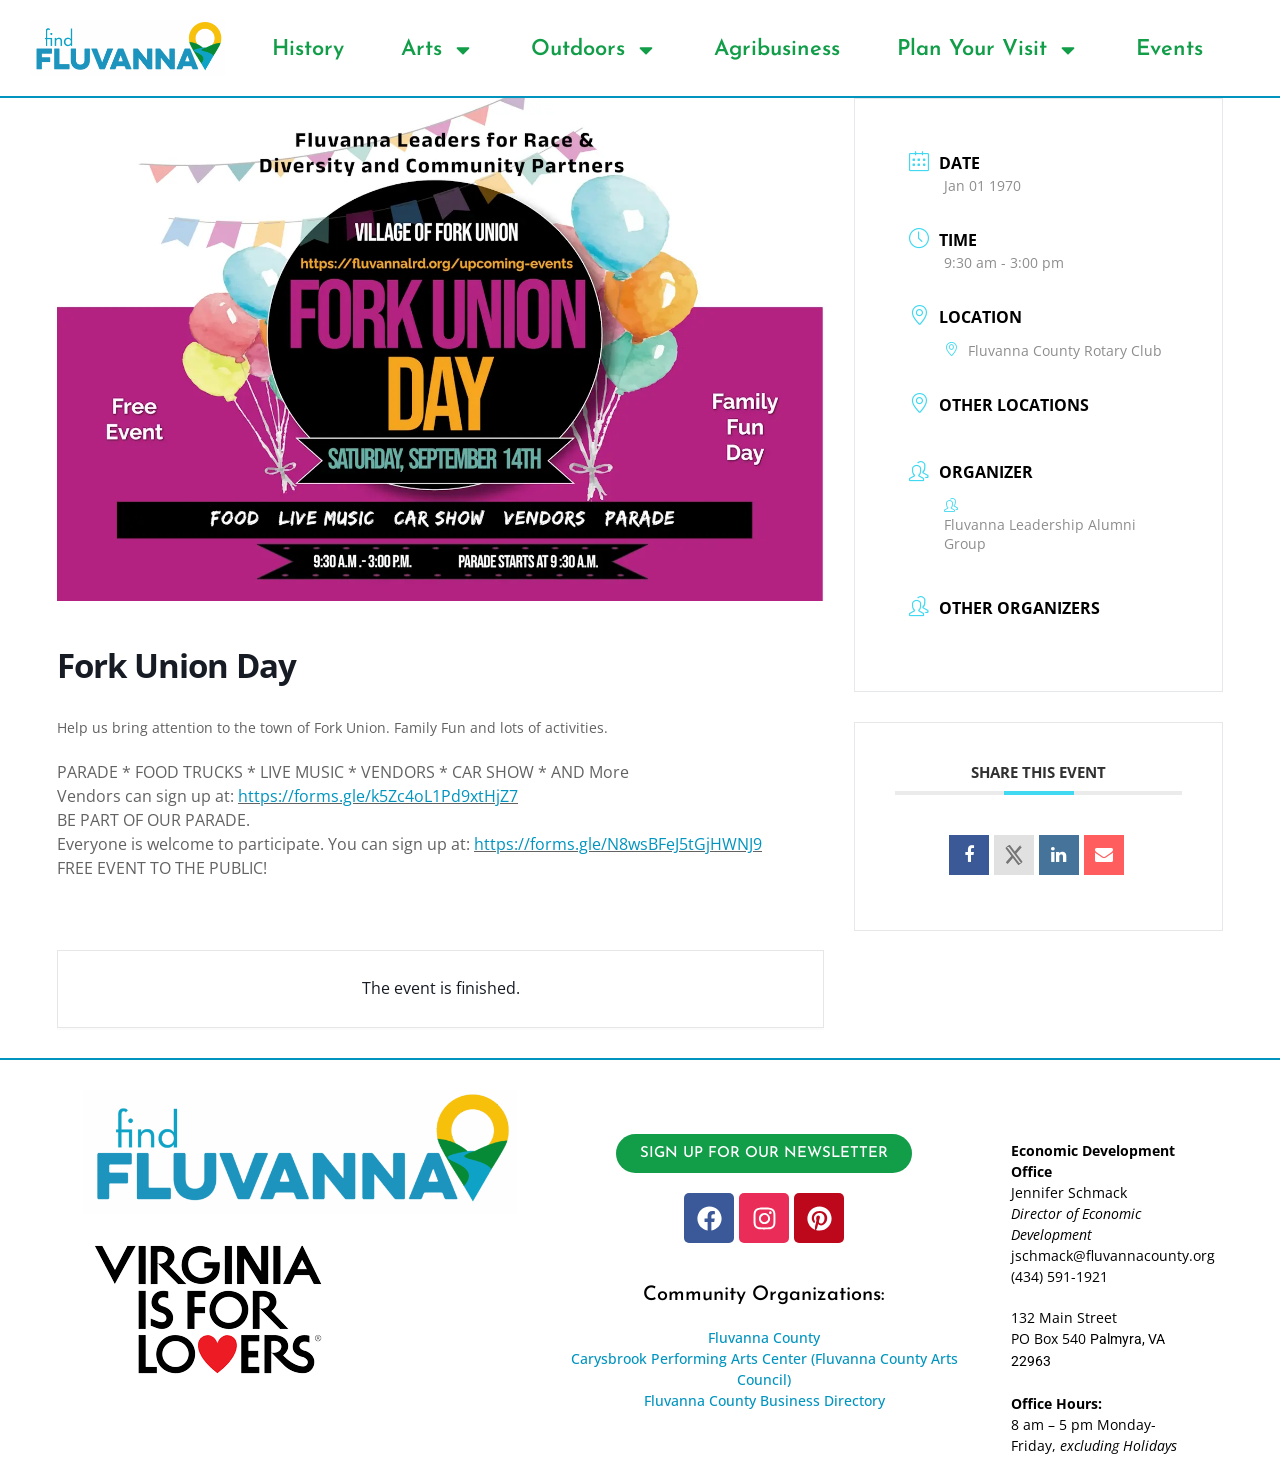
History (308, 49)
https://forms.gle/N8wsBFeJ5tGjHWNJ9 (618, 844)
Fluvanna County (764, 1337)
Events (1169, 49)
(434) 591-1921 (1059, 1276)
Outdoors (594, 50)
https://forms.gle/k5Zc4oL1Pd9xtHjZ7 (378, 796)
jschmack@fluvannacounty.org (1113, 1255)
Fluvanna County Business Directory (764, 1400)
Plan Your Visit (988, 50)
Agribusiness (777, 49)
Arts (437, 50)
